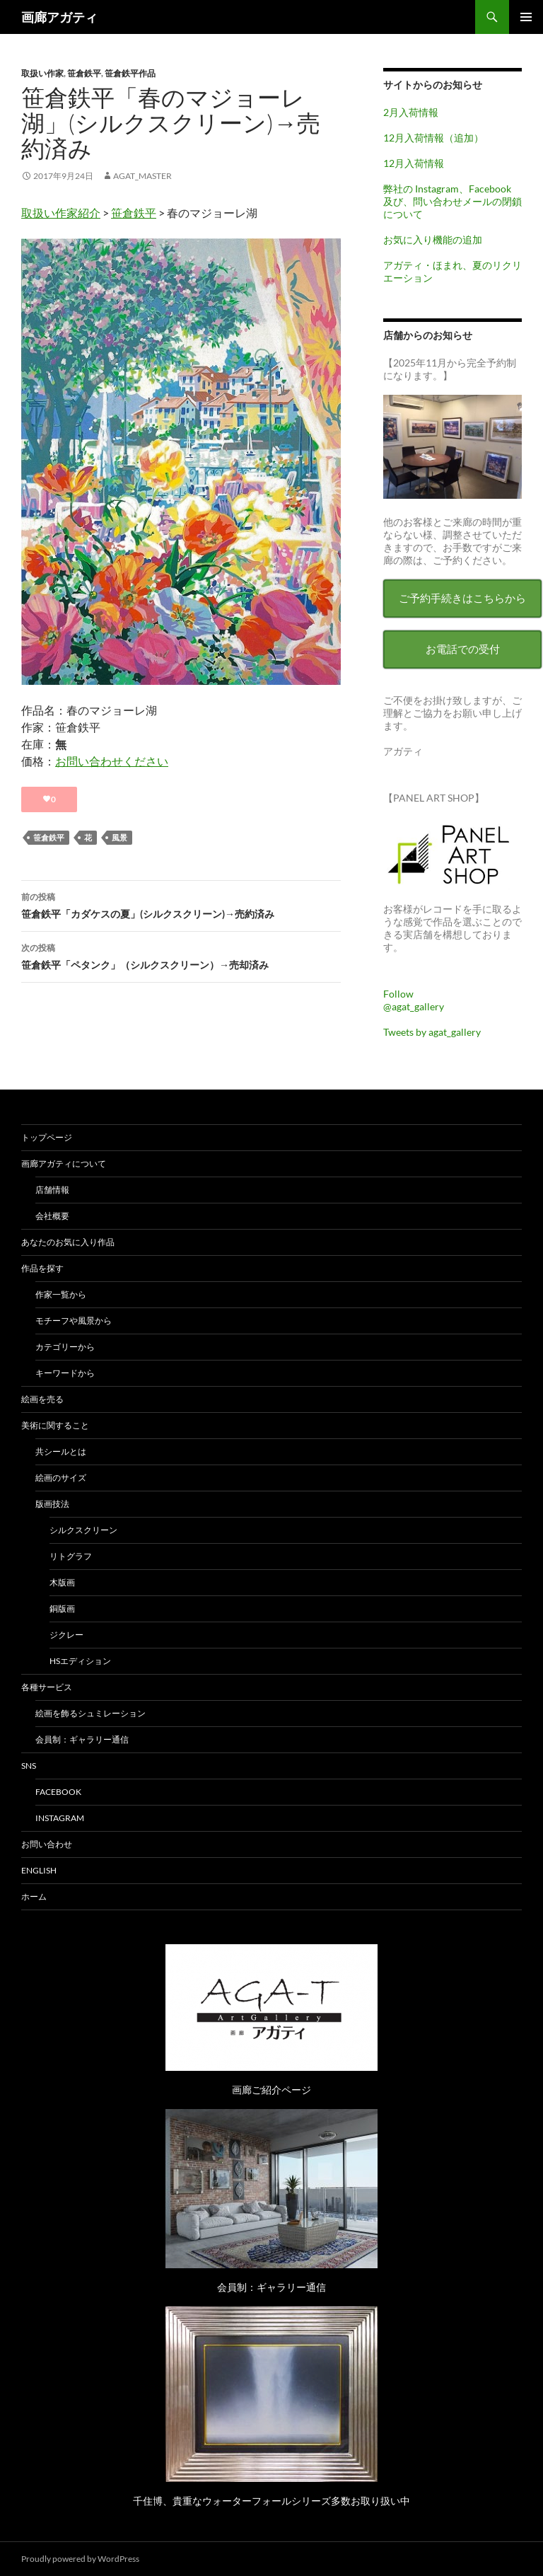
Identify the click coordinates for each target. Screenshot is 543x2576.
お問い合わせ (46, 1844)
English (39, 1870)
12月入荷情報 (413, 163)
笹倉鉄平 (84, 73)
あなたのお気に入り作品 (68, 1242)
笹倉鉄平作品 (130, 73)
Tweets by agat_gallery (432, 1032)
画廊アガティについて (63, 1163)
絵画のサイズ (60, 1477)
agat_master (142, 176)
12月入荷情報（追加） (433, 138)
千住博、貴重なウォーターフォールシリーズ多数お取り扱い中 (271, 2501)
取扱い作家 (42, 73)
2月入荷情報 (410, 112)
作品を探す (42, 1268)
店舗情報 (52, 1189)
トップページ (46, 1137)
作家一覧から (60, 1294)
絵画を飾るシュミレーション (90, 1713)
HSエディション (80, 1661)
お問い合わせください (111, 761)
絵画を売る (42, 1399)
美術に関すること (55, 1425)
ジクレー (66, 1634)
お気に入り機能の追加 (432, 239)
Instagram (59, 1818)
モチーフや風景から (73, 1320)
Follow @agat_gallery (413, 1000)
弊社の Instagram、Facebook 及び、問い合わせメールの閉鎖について (452, 201)
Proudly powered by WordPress (80, 2558)
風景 (119, 837)
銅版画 (62, 1608)
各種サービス (46, 1687)
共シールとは (60, 1451)
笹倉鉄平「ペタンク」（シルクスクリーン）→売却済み (181, 955)
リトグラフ (70, 1556)
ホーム (34, 1896)
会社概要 (52, 1216)
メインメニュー (526, 17)
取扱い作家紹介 (60, 212)
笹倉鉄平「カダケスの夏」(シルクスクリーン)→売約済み (181, 904)
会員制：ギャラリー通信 (82, 1739)
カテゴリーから (65, 1346)
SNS (28, 1765)
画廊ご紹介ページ (271, 2090)
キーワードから (65, 1373)
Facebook (58, 1791)
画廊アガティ (59, 17)
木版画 (62, 1582)
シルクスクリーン (83, 1530)
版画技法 (52, 1503)
